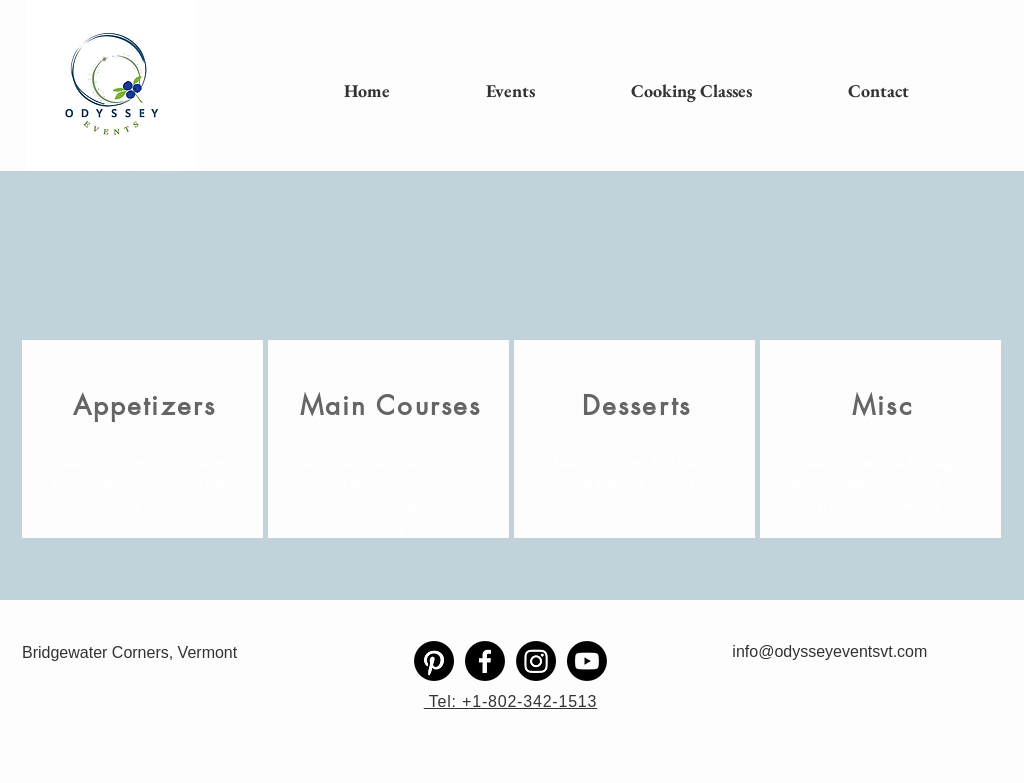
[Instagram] (536, 661)
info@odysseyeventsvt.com (829, 651)
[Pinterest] (434, 661)
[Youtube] (587, 661)
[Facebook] (485, 661)
